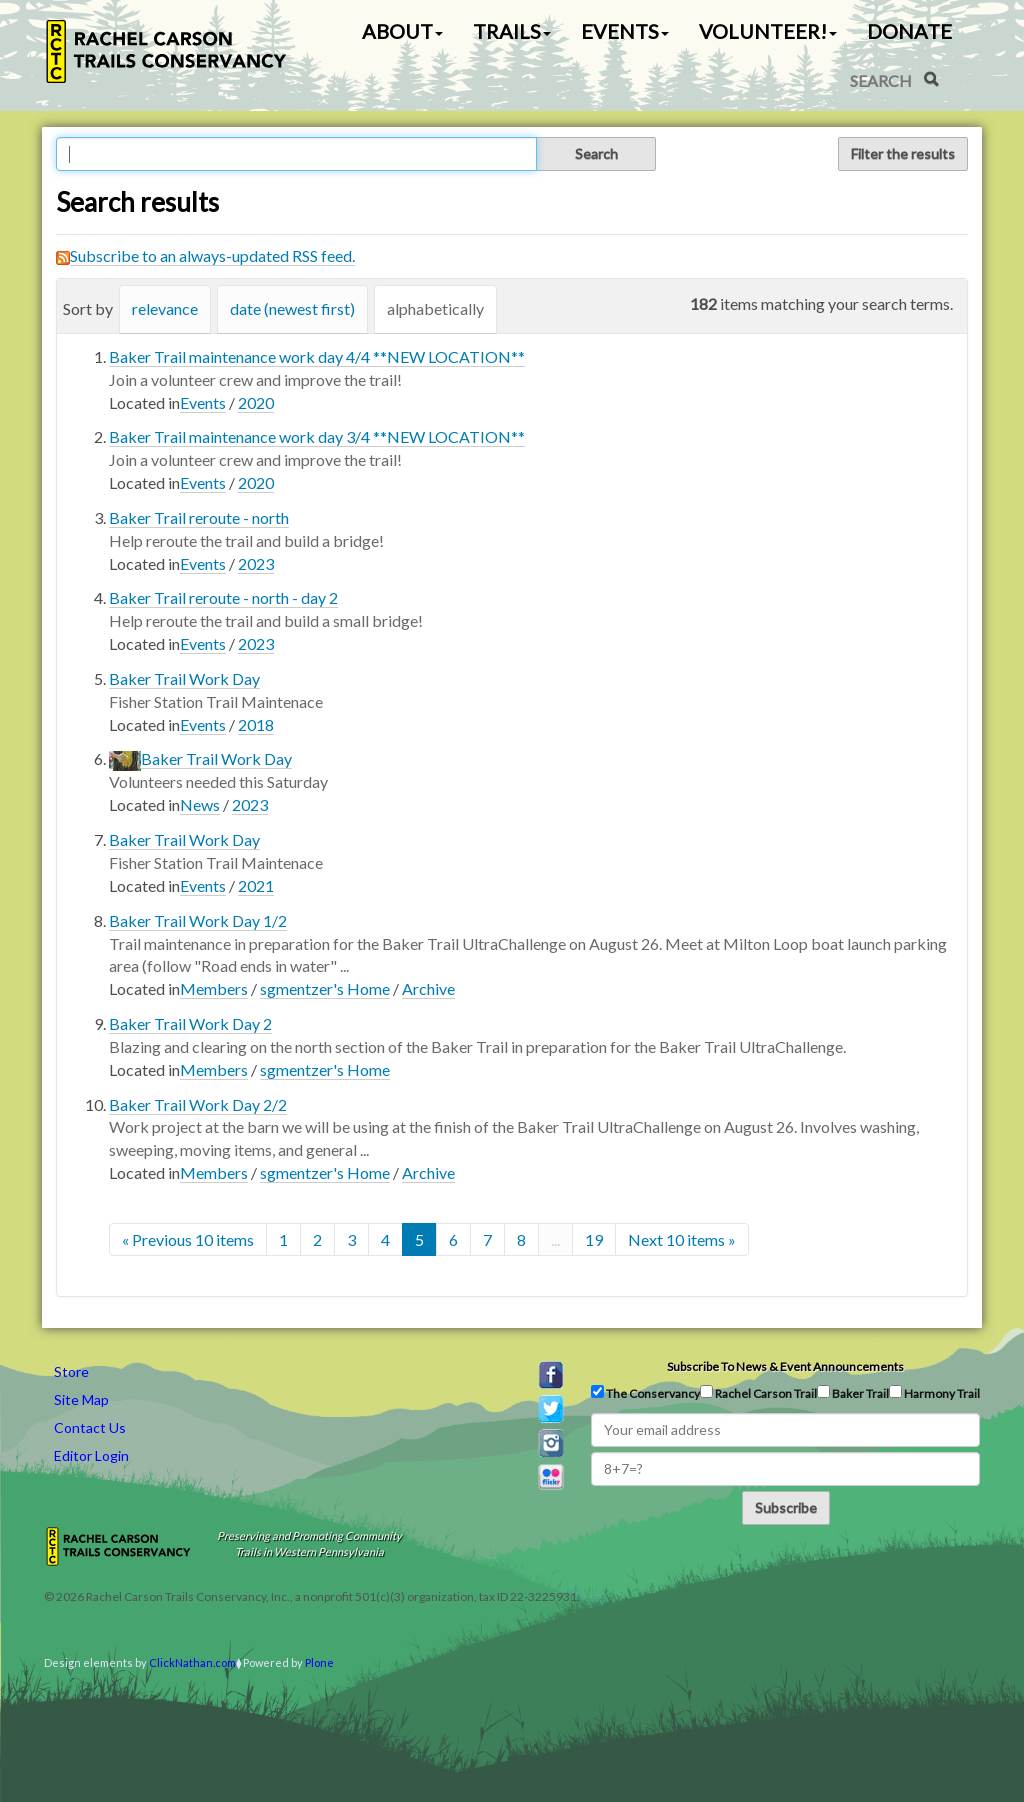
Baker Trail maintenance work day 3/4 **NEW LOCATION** (317, 436)
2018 (256, 724)
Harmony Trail (934, 1393)
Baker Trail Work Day (184, 678)
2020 (256, 402)
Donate (909, 31)
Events (203, 402)
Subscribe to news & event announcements (785, 1366)
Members (214, 988)
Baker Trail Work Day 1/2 (198, 920)
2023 (256, 563)
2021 (256, 885)
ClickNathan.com (192, 1662)
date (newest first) (292, 308)
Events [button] (625, 31)
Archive (428, 988)
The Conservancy (645, 1393)
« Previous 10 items (188, 1239)
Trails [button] (512, 31)
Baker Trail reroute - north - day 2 (223, 597)
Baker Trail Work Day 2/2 (198, 1104)
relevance (165, 308)
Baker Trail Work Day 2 (190, 1023)
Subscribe (786, 1507)
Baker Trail (853, 1393)
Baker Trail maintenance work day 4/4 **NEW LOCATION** (317, 356)
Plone (319, 1662)
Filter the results (903, 153)
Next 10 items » (682, 1239)
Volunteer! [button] (768, 31)
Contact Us (90, 1427)
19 (594, 1239)
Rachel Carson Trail (758, 1393)
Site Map (81, 1399)
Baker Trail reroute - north (199, 517)
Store (71, 1371)
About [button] (402, 31)
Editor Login (91, 1455)
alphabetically (435, 308)
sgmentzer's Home (325, 988)
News (200, 804)
